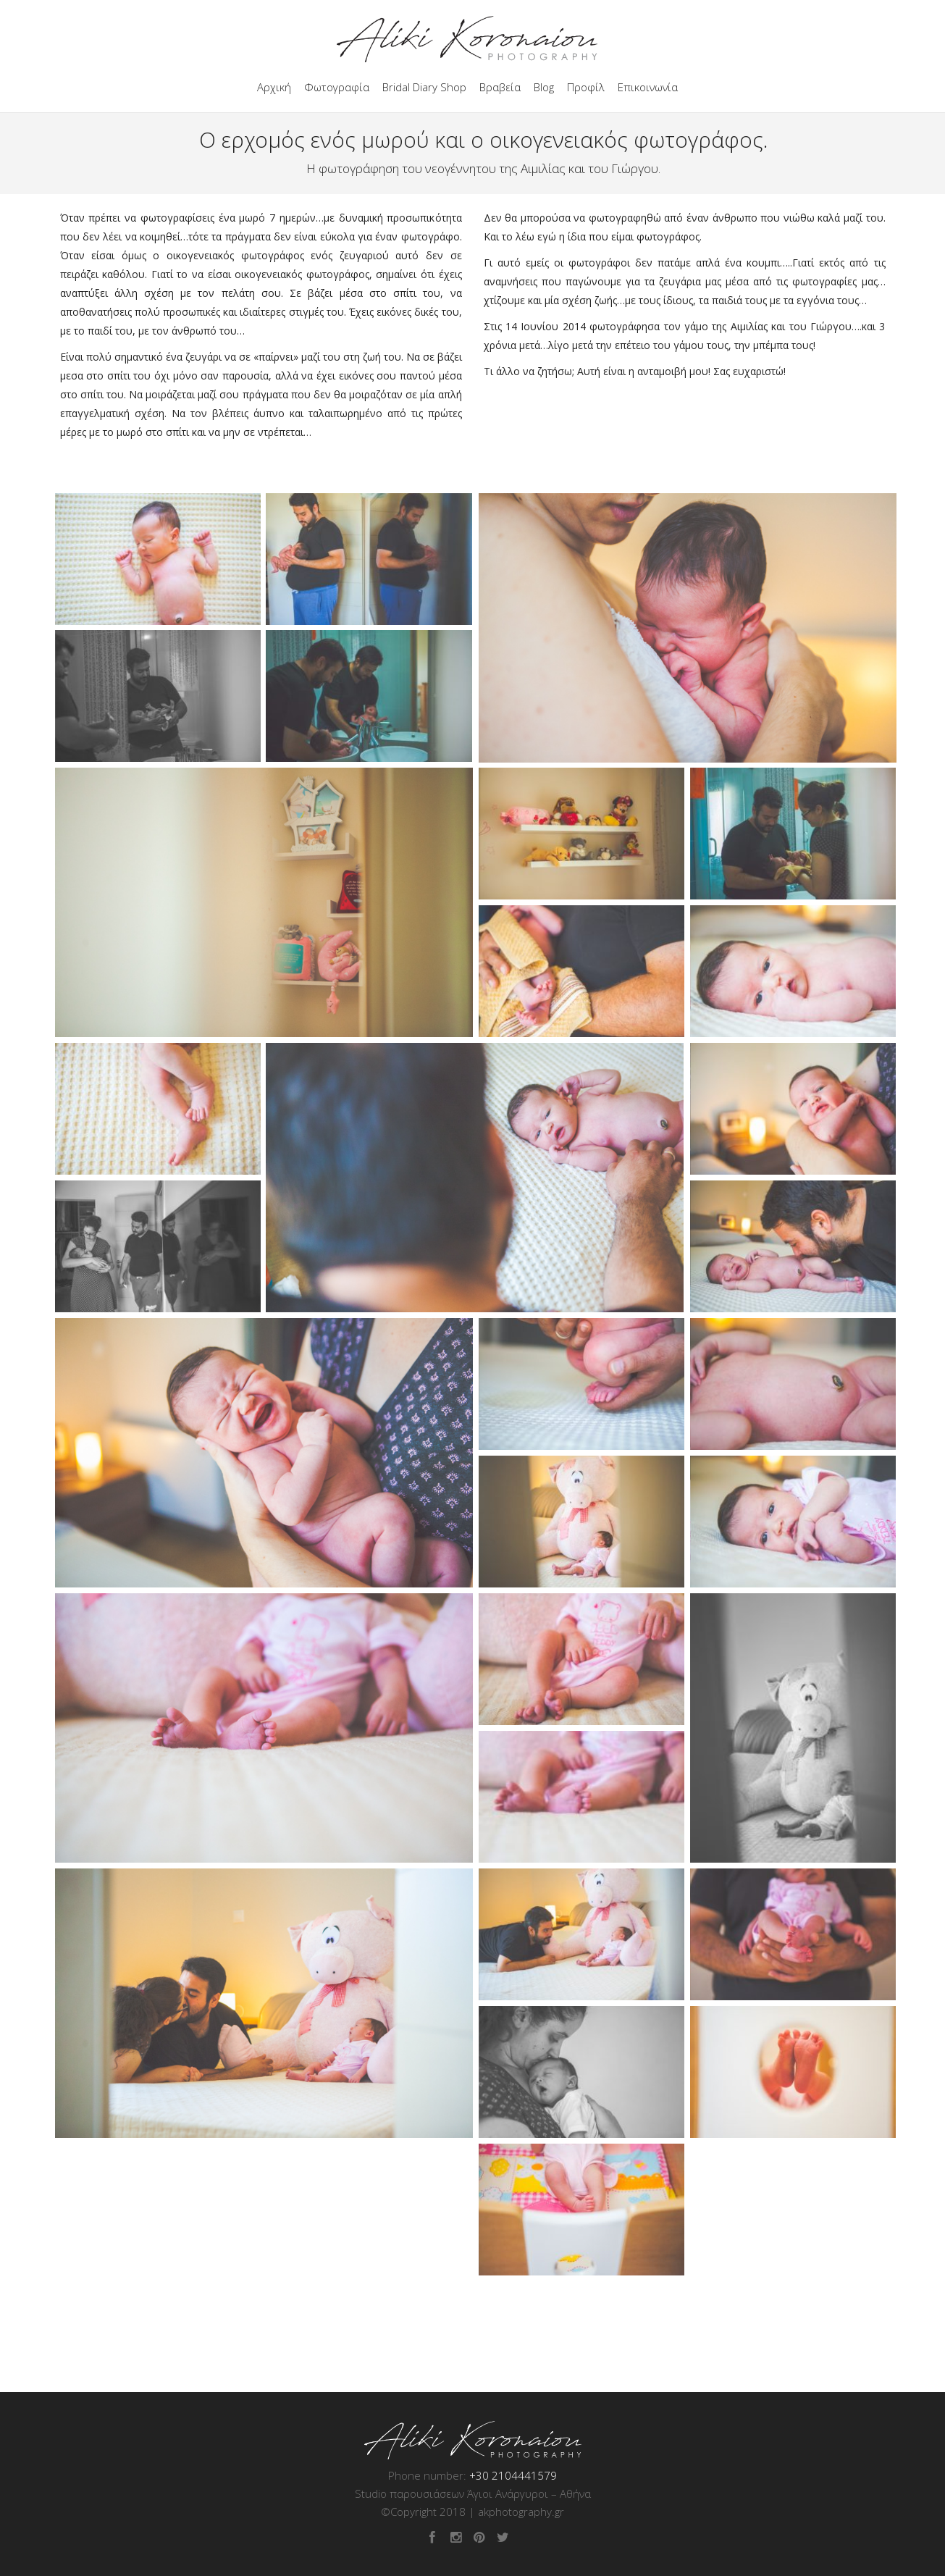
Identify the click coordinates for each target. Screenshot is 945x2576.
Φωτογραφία (336, 87)
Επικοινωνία (648, 87)
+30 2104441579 (513, 2475)
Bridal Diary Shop (424, 87)
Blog (544, 87)
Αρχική (274, 87)
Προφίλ (586, 87)
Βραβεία (500, 87)
